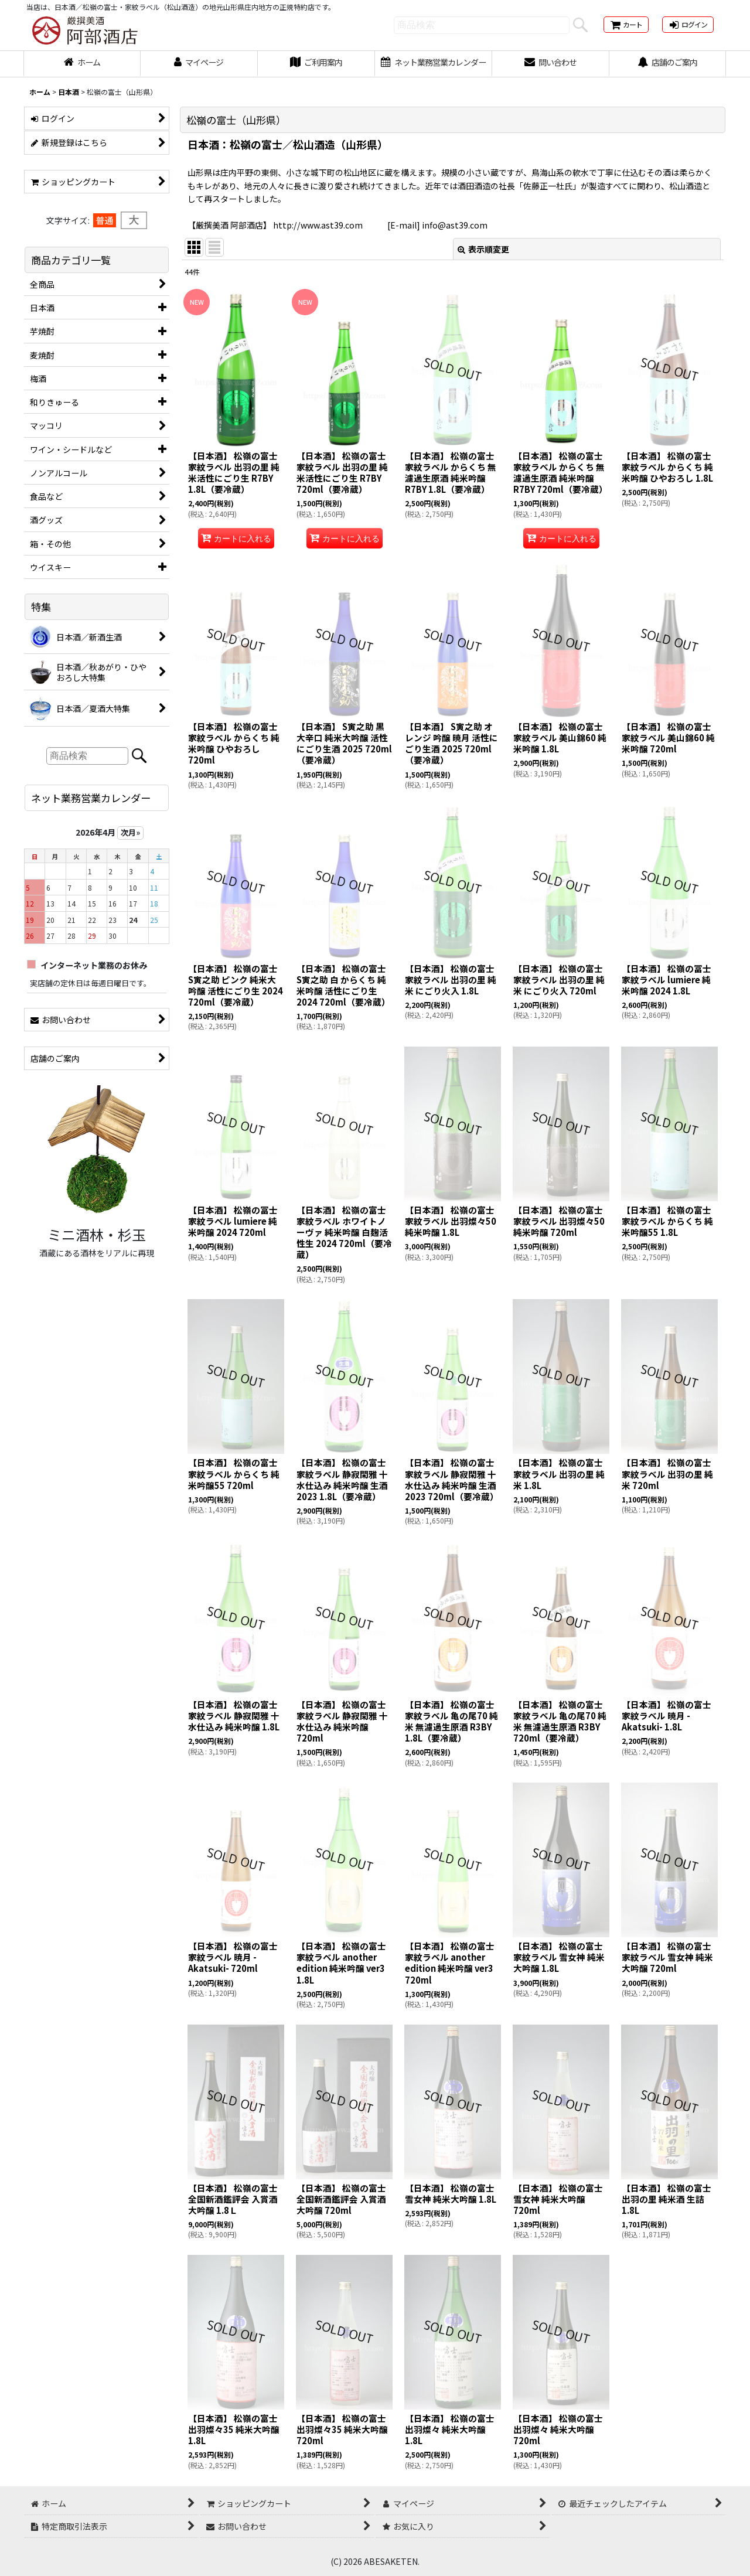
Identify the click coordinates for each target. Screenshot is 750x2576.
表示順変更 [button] (483, 249)
